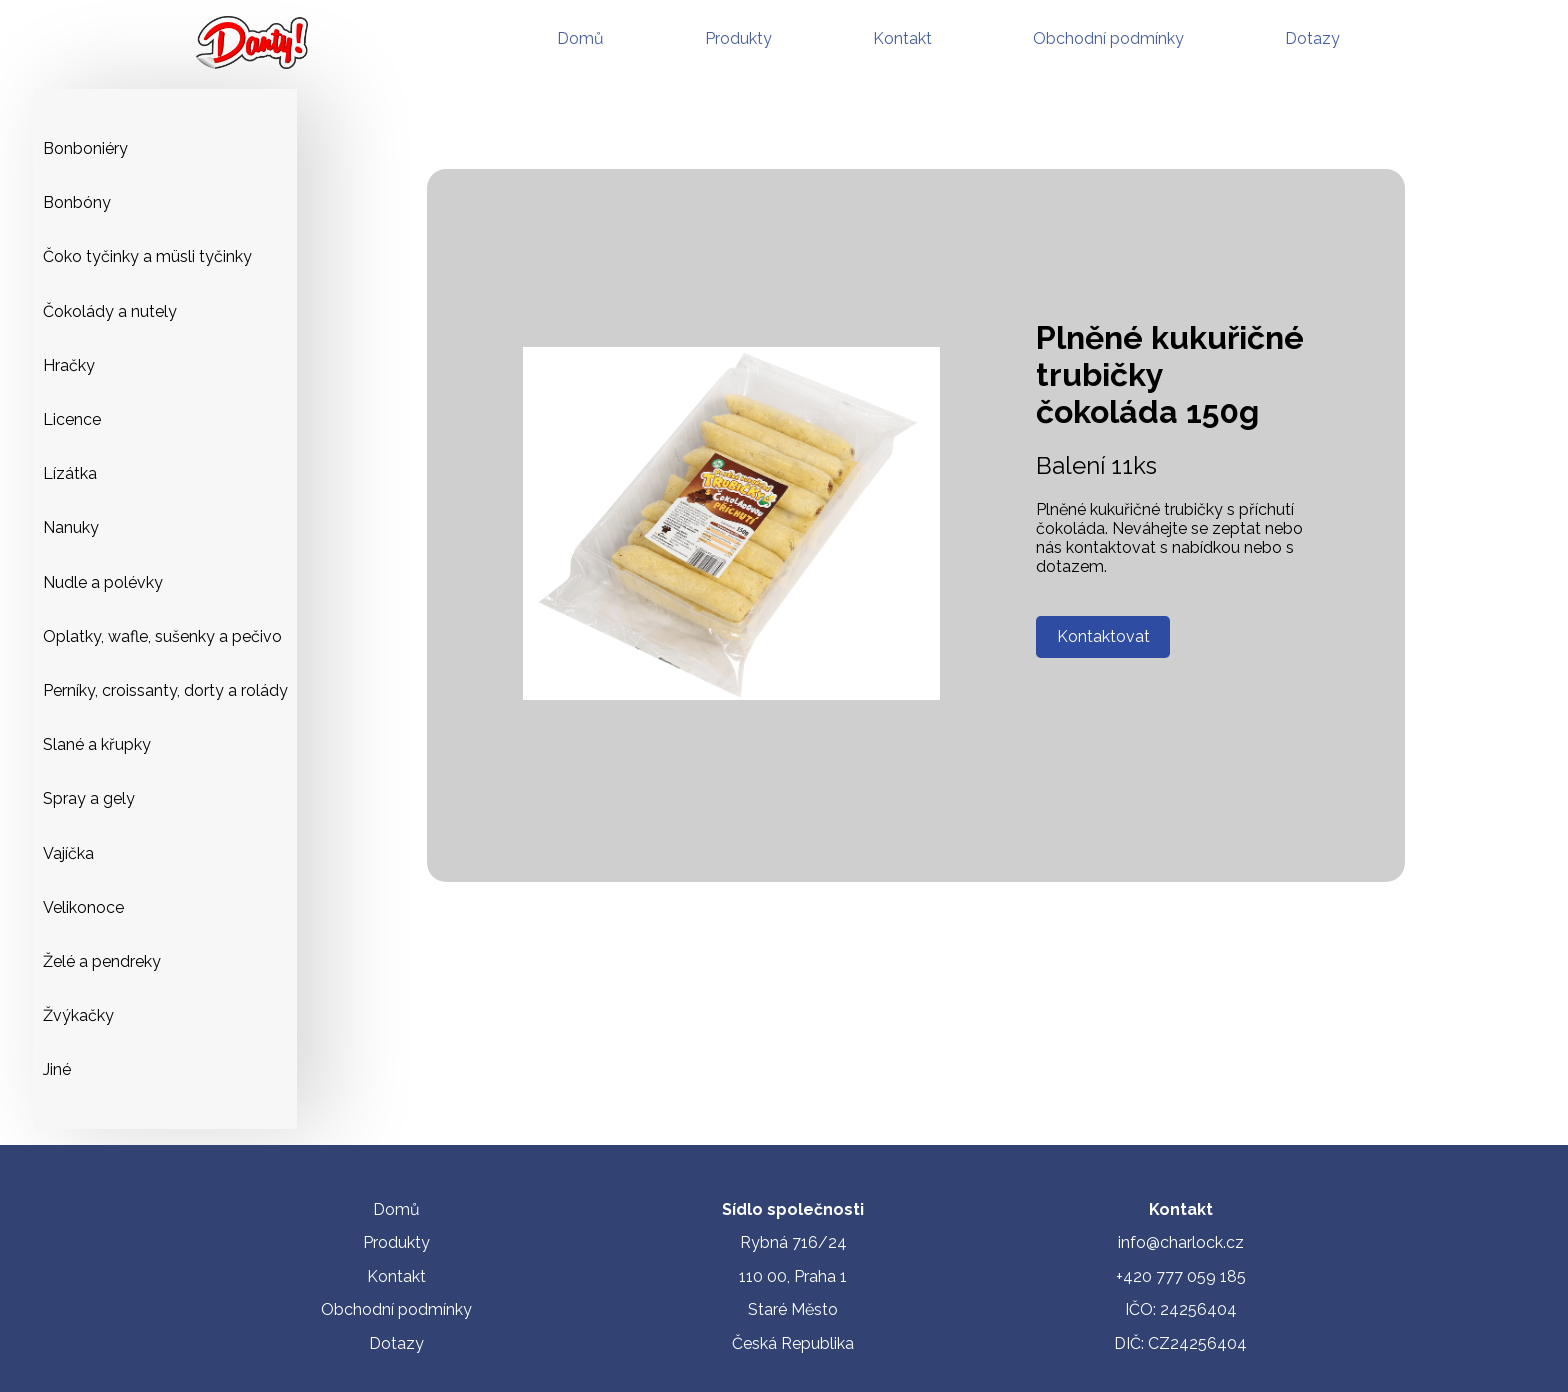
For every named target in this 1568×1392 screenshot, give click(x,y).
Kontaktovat (1103, 636)
